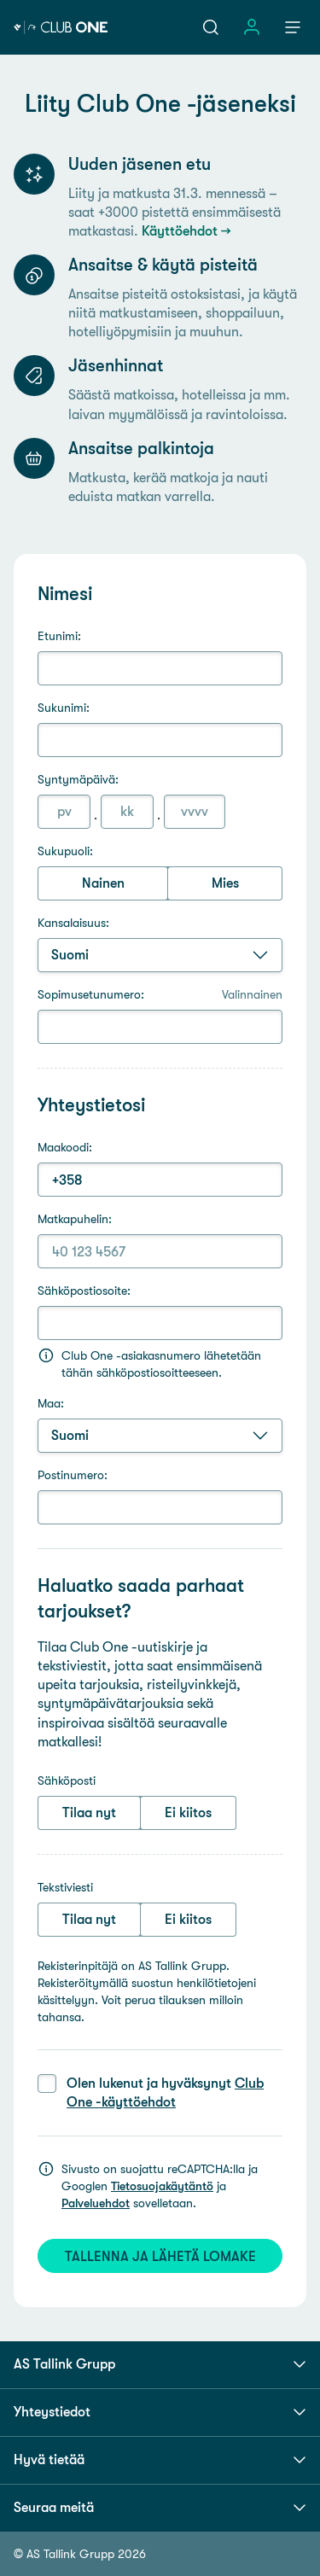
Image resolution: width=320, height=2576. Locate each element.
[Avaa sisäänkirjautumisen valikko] (251, 27)
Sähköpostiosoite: (84, 1290)
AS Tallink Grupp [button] (160, 2364)
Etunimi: (59, 636)
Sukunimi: (64, 707)
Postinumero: (73, 1475)
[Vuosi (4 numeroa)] (194, 812)
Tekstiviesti (65, 1887)
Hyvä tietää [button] (160, 2460)
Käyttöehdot (180, 231)
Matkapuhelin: (75, 1219)
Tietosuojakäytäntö (162, 2186)
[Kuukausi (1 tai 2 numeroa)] (127, 812)
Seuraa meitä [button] (160, 2508)
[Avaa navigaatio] (292, 27)
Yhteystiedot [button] (160, 2412)
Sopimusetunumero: (160, 994)
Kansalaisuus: (73, 923)
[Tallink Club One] (61, 27)
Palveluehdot (95, 2203)
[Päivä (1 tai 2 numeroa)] (64, 812)
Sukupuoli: (65, 851)
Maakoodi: (65, 1147)
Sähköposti (67, 1780)
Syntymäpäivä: (78, 779)
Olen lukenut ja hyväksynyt (165, 2092)
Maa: (51, 1403)
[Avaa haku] (210, 27)
